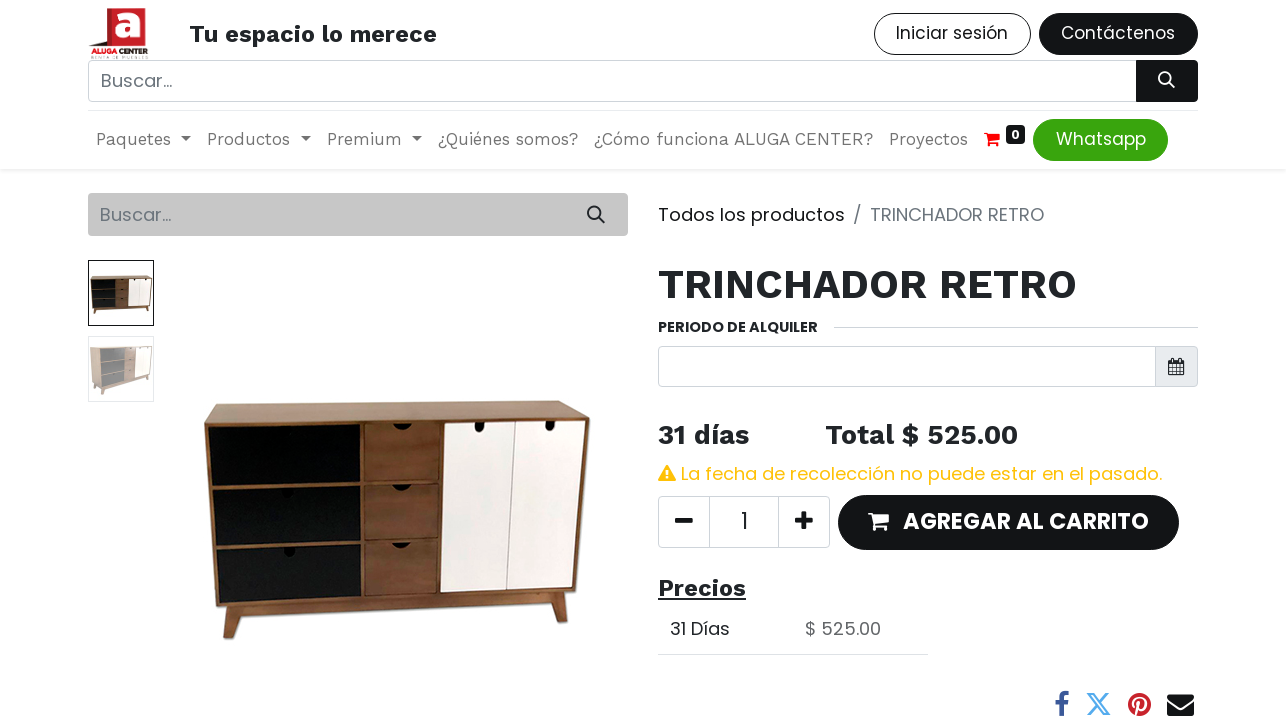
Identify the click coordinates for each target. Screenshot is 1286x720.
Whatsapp (1101, 139)
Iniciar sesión (952, 33)
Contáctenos (1118, 33)
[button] (1008, 522)
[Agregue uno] (804, 522)
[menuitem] (508, 140)
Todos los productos (751, 214)
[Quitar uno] (684, 522)
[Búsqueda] (1167, 81)
